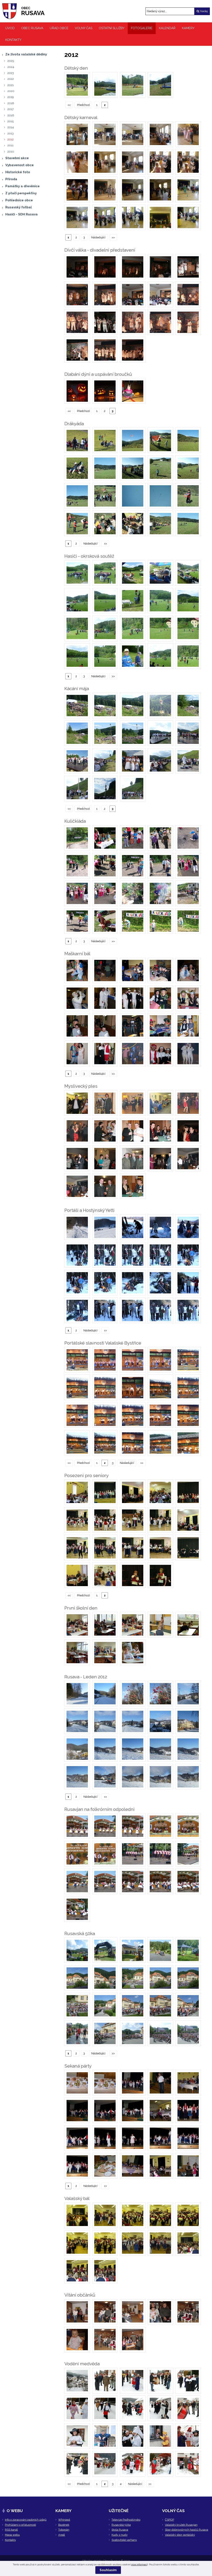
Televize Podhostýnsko (126, 2519)
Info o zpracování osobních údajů (25, 2519)
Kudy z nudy (120, 2534)
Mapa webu (12, 2534)
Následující (98, 237)
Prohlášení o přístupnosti (20, 2524)
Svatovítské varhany (124, 2539)
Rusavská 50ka (121, 2524)
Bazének (63, 2524)
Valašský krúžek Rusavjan (181, 2524)
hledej (202, 11)
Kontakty (10, 2539)
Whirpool (64, 2519)
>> (113, 237)
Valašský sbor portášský (180, 2534)
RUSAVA (33, 11)
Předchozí (83, 105)
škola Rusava (120, 2529)
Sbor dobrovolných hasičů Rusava (186, 2529)
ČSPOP (169, 2519)
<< (69, 105)
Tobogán (63, 2529)
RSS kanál (11, 2529)
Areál (61, 2534)
